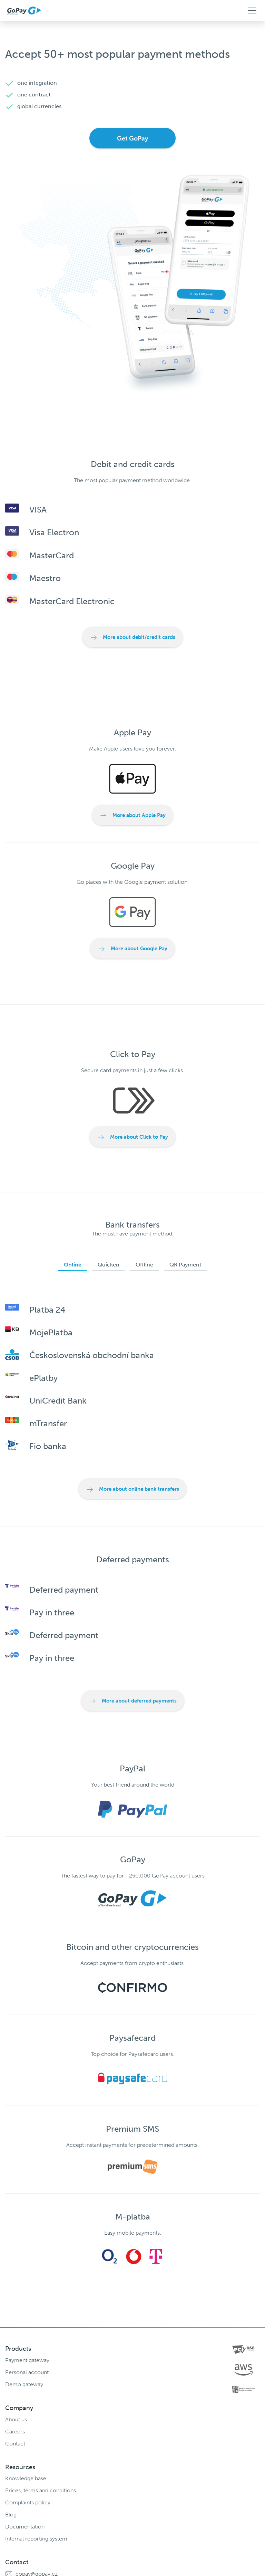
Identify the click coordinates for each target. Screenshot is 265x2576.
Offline (144, 1264)
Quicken (108, 1264)
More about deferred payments (133, 1701)
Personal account (27, 2372)
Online (72, 1264)
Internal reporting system (36, 2538)
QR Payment (185, 1264)
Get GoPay (132, 138)
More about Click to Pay (132, 1137)
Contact (15, 2443)
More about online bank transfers (132, 1490)
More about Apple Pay (132, 815)
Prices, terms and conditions (40, 2490)
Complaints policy (27, 2502)
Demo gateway (24, 2384)
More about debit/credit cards (132, 637)
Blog (11, 2514)
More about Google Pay (132, 949)
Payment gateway (27, 2360)
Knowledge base (25, 2478)
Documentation (25, 2526)
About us (16, 2419)
